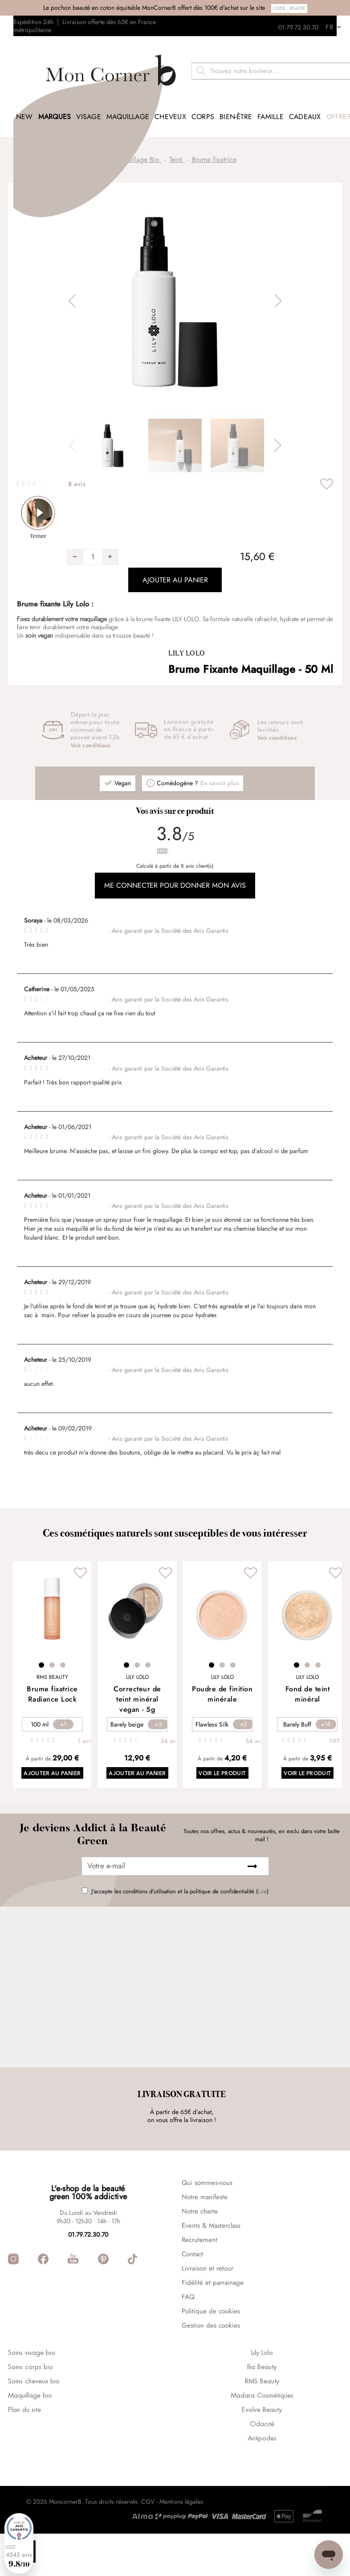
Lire (262, 1877)
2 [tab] (52, 1649)
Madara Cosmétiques (262, 2438)
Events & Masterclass (211, 2268)
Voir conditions (90, 730)
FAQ (188, 2340)
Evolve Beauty (262, 2452)
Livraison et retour (207, 2311)
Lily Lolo (186, 637)
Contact (192, 2297)
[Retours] (337, 25)
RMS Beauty (262, 2424)
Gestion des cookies (211, 2368)
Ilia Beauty (262, 2410)
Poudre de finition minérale (222, 1678)
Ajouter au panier (52, 1758)
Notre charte (200, 2254)
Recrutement (199, 2282)
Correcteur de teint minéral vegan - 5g (137, 1683)
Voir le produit (229, 1758)
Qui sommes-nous (207, 2225)
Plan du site (24, 2452)
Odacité (262, 2467)
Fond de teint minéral (307, 1678)
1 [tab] (41, 1649)
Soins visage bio (31, 2395)
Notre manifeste (205, 2240)
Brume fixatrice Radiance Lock (52, 1678)
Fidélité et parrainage (213, 2325)
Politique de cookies (211, 2354)
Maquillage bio (30, 2438)
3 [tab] (62, 1649)
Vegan (122, 767)
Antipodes (262, 2481)
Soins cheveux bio (34, 2424)
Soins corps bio (30, 2410)
